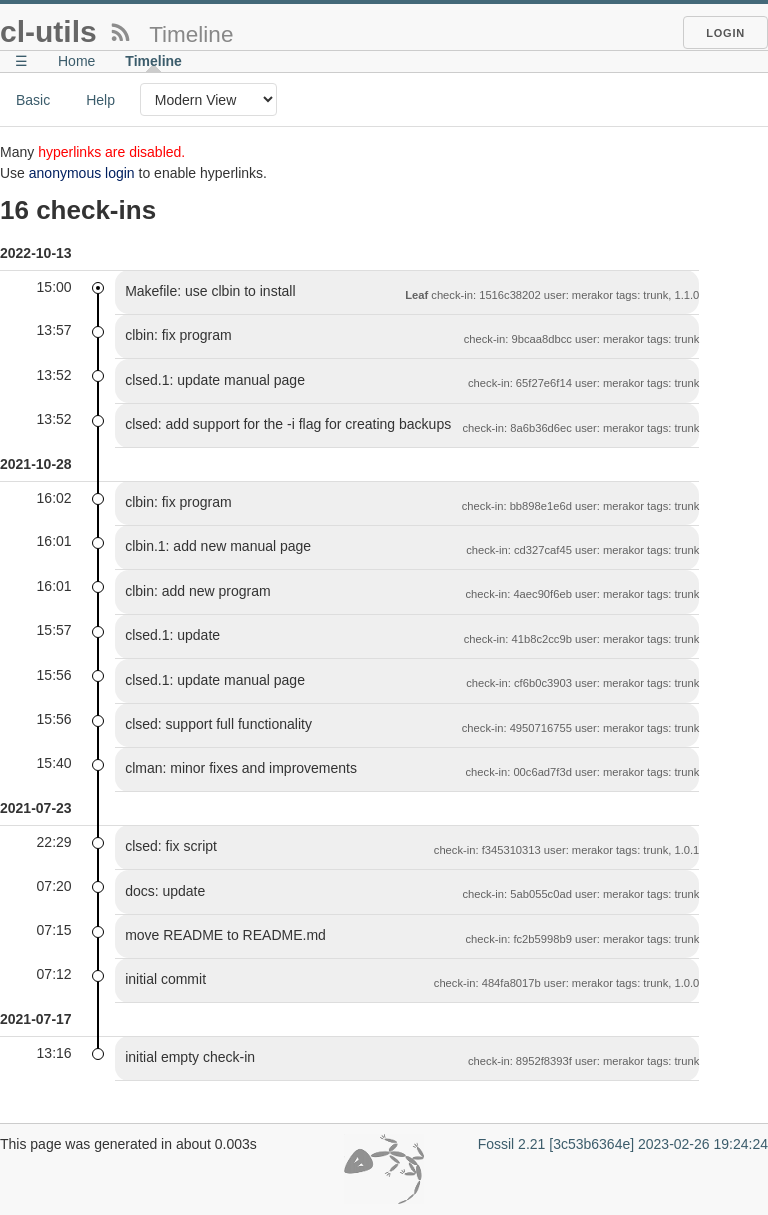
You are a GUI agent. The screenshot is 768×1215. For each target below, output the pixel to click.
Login (725, 33)
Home (76, 61)
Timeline (153, 61)
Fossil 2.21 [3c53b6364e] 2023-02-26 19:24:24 (623, 1144)
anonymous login (82, 173)
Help (100, 100)
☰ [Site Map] (21, 61)
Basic (33, 100)
